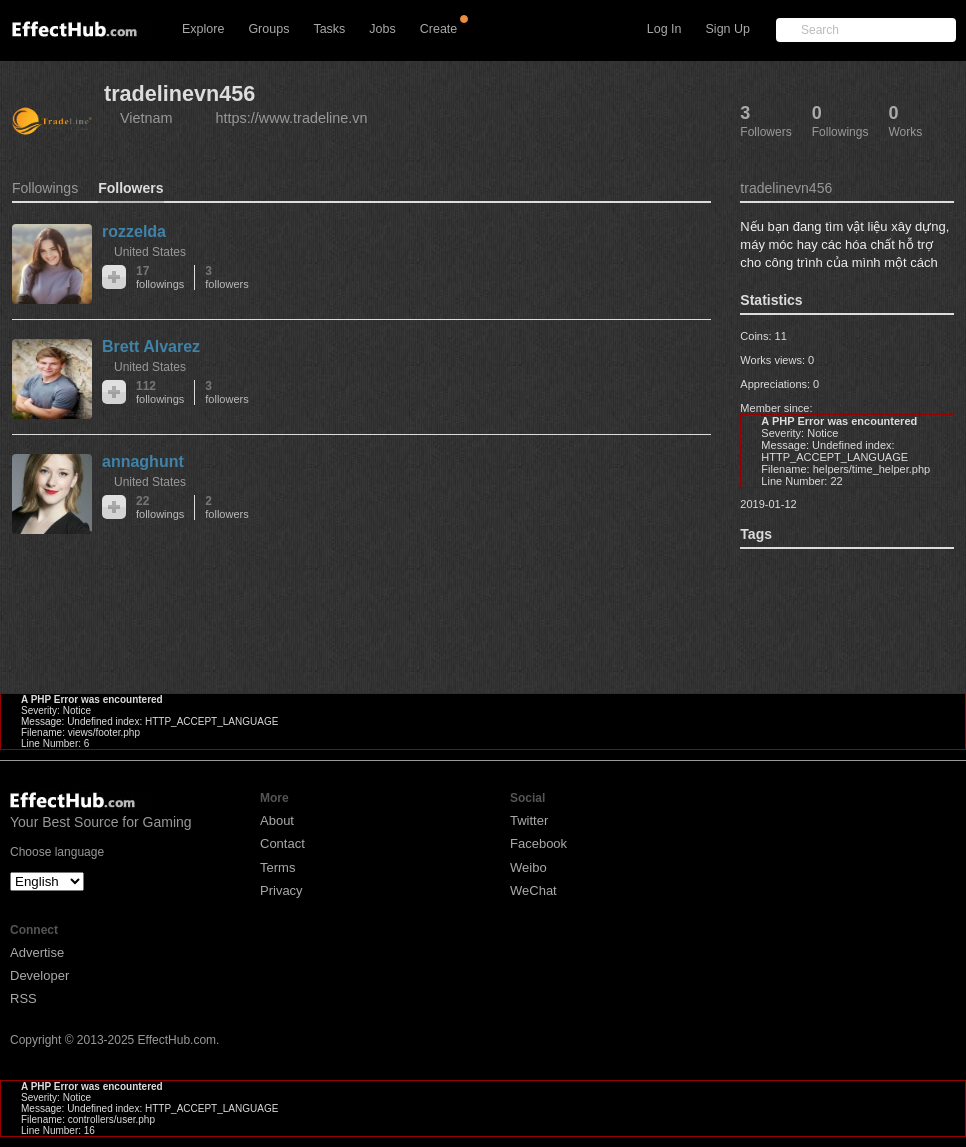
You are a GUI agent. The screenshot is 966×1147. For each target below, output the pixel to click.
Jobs (382, 29)
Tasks (329, 29)
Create (439, 29)
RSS (23, 998)
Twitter (529, 820)
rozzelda (134, 231)
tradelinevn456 (179, 93)
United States (150, 252)
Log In (664, 29)
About (277, 820)
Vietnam (146, 118)
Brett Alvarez (151, 346)
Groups (268, 29)
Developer (39, 975)
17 (160, 277)
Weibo (528, 867)
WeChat (533, 890)
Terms (277, 867)
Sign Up (728, 29)
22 (160, 507)
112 (160, 392)
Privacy (281, 890)
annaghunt (143, 461)
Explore (203, 29)
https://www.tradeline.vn (292, 118)
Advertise (37, 952)
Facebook (538, 843)
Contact (282, 843)
